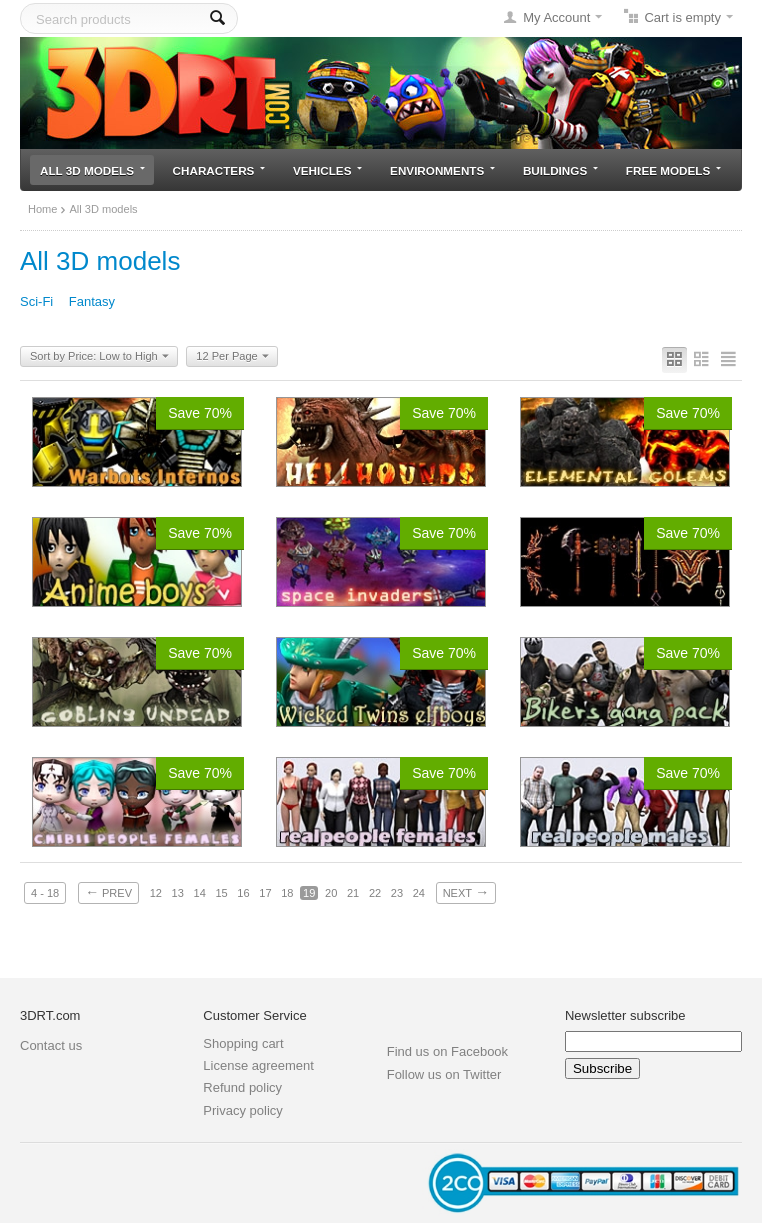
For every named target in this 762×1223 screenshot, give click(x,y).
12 (156, 893)
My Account (556, 17)
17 (265, 893)
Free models (673, 170)
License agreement (258, 1065)
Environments (442, 170)
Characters (219, 170)
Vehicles (327, 170)
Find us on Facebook (447, 1051)
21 (353, 893)
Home (42, 209)
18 (287, 893)
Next (466, 892)
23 (397, 893)
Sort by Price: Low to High (99, 357)
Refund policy (242, 1087)
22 (375, 893)
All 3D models (92, 170)
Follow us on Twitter (444, 1074)
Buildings (560, 170)
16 (243, 893)
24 (419, 893)
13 (178, 893)
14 (200, 893)
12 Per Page (232, 357)
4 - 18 (45, 893)
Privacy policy (242, 1110)
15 (221, 893)
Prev (108, 892)
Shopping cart (243, 1043)
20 (331, 893)
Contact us (51, 1045)
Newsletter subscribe (625, 1015)
